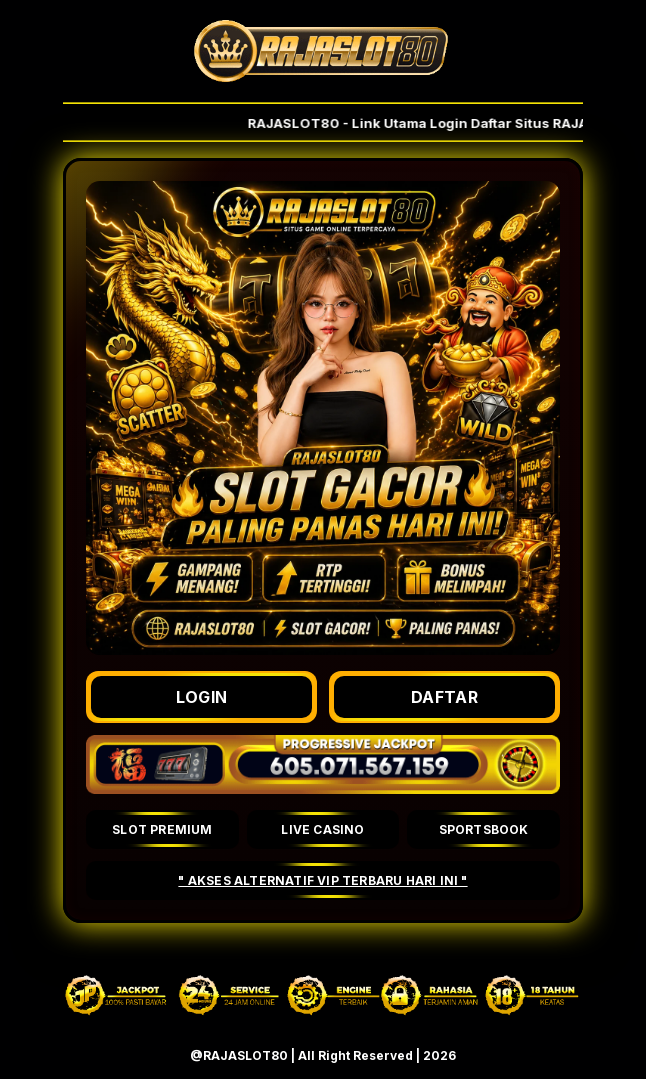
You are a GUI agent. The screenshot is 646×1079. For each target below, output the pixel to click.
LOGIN (202, 697)
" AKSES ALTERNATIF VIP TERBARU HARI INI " (322, 880)
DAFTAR (444, 697)
